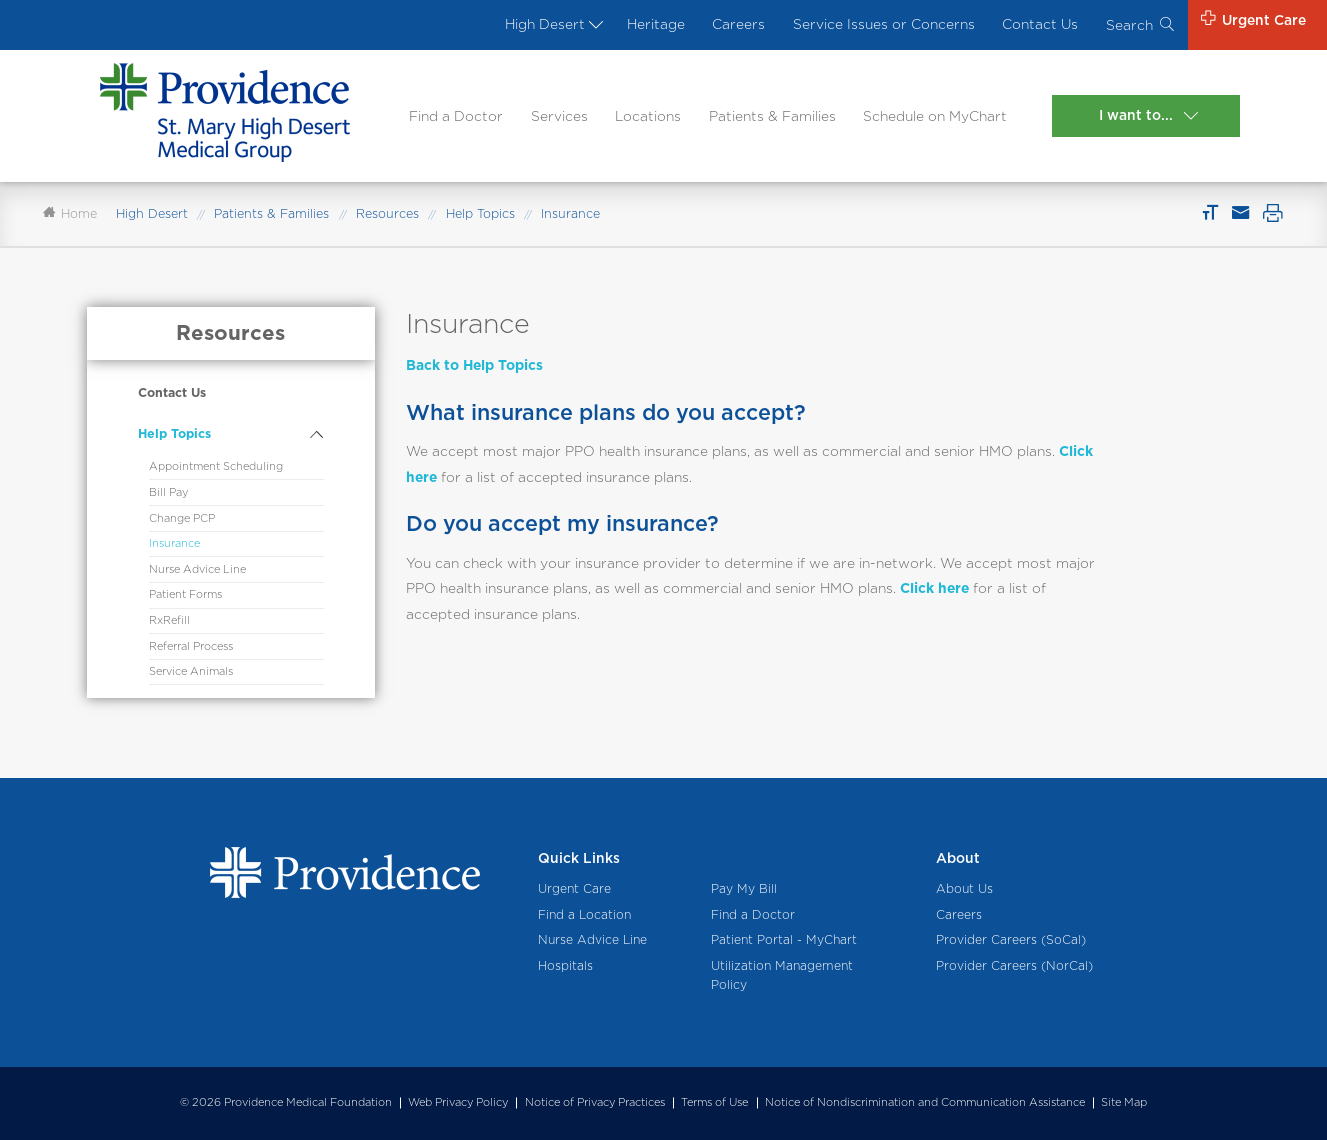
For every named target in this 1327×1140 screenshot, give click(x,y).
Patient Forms (185, 594)
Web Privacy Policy (458, 1102)
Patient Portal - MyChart (784, 939)
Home (70, 213)
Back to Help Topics (474, 365)
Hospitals (565, 965)
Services (559, 116)
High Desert (552, 24)
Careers (738, 24)
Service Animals (191, 671)
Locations (648, 116)
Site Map (1124, 1102)
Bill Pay (168, 492)
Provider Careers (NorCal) (1014, 965)
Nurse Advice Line (197, 569)
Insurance (174, 543)
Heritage (656, 24)
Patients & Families (772, 116)
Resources (387, 213)
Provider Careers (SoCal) (1011, 939)
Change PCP (182, 518)
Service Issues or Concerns (884, 24)
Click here (934, 588)
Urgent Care (574, 888)
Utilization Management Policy (782, 975)
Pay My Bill (744, 888)
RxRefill (169, 620)
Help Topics (480, 213)
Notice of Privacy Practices (595, 1102)
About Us (964, 888)
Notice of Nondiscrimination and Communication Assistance (925, 1102)
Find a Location (584, 914)
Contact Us (1040, 24)
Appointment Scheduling (216, 466)
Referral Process (191, 646)
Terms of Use (714, 1102)
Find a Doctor (456, 116)
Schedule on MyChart (935, 116)
